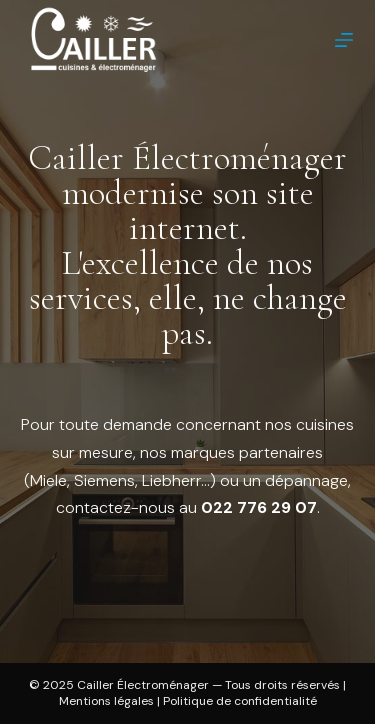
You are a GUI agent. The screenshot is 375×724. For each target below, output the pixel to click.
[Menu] (344, 40)
